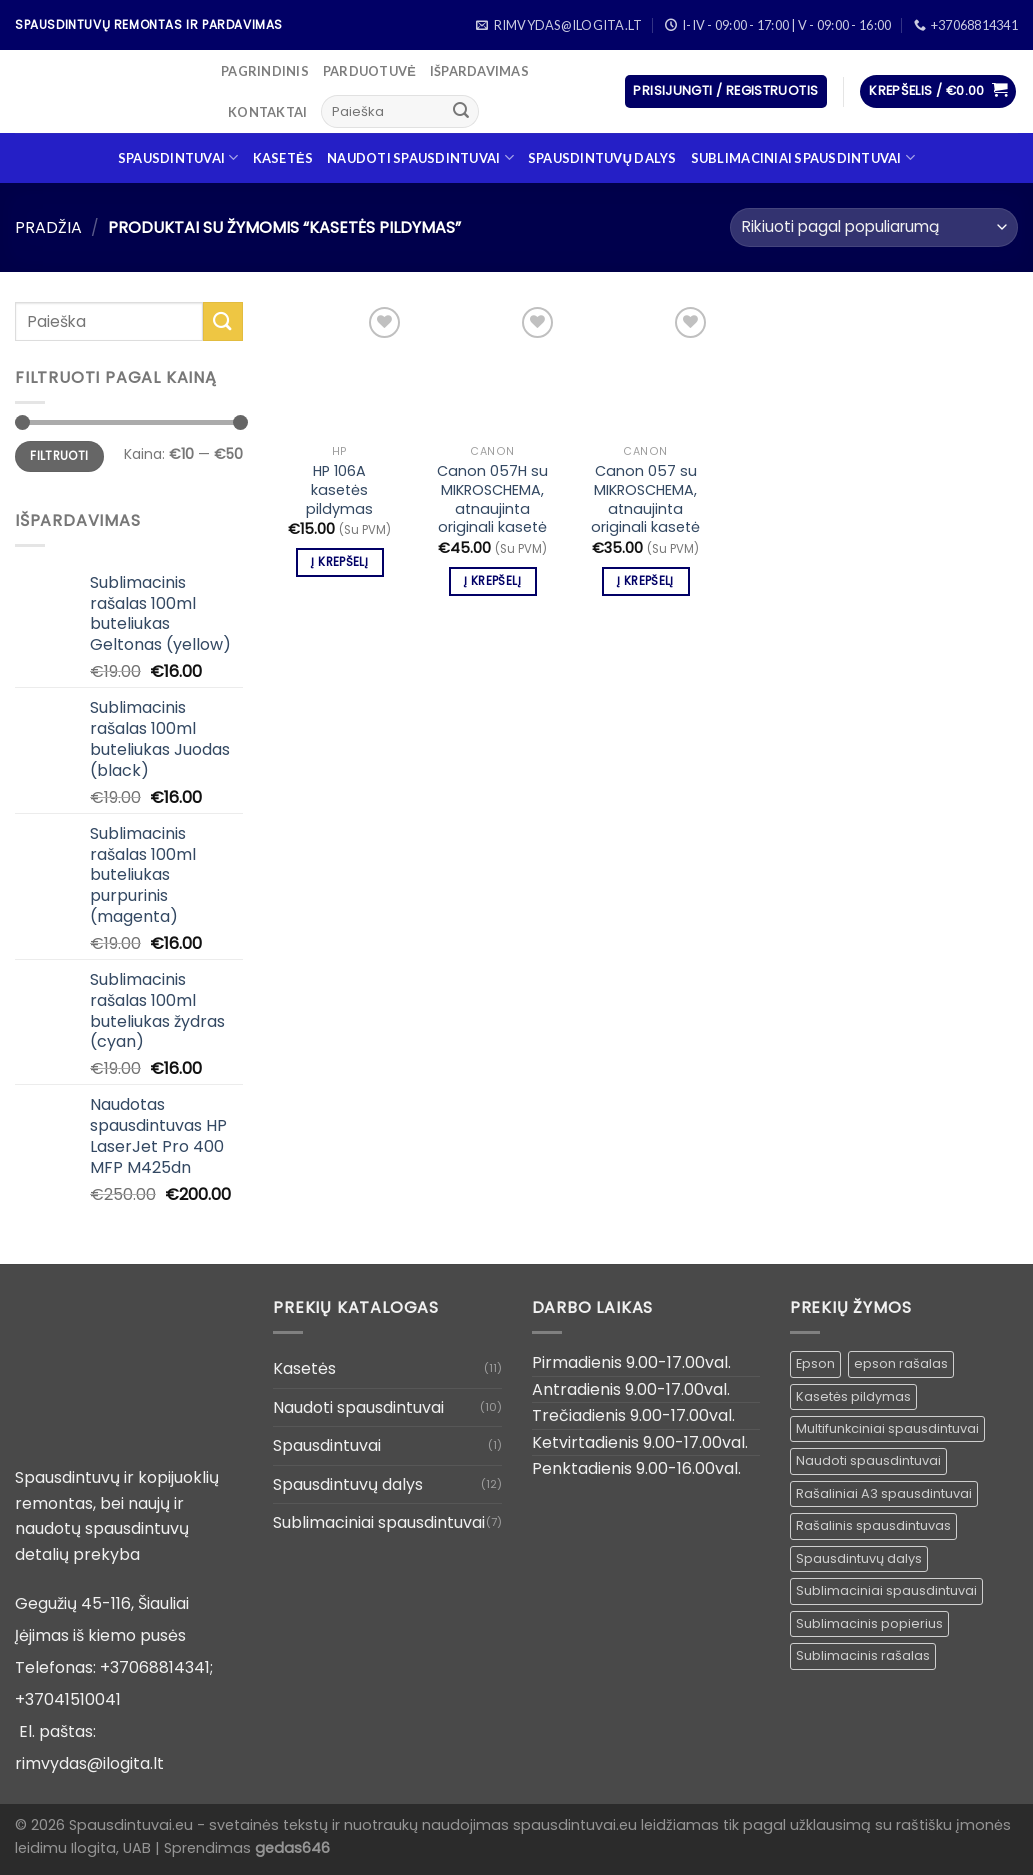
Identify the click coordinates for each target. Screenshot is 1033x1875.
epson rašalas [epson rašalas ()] (901, 1363)
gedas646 (292, 1848)
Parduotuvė (369, 71)
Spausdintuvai (178, 157)
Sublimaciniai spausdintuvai (803, 157)
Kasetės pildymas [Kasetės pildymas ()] (853, 1396)
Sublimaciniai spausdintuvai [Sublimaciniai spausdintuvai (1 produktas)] (886, 1590)
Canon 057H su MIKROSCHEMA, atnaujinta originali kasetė (492, 499)
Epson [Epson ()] (815, 1363)
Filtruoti (59, 456)
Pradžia (48, 227)
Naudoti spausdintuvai (420, 157)
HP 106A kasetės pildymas (339, 490)
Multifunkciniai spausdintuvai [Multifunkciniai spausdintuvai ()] (887, 1428)
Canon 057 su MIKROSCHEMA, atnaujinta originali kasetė (645, 499)
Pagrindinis (265, 71)
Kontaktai (267, 112)
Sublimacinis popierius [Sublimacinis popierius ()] (869, 1623)
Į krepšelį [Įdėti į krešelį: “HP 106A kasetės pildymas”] (339, 562)
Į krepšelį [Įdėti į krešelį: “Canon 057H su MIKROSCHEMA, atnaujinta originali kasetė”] (492, 581)
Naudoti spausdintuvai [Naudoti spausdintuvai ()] (868, 1460)
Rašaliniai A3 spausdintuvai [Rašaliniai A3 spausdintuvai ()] (884, 1493)
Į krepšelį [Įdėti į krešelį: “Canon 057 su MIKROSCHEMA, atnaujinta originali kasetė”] (645, 581)
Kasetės (283, 158)
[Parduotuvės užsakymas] (874, 227)
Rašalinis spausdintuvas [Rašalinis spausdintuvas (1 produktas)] (873, 1525)
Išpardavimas (479, 71)
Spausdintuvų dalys (602, 158)
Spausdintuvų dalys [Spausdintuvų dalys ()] (859, 1558)
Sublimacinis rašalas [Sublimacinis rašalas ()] (863, 1655)
